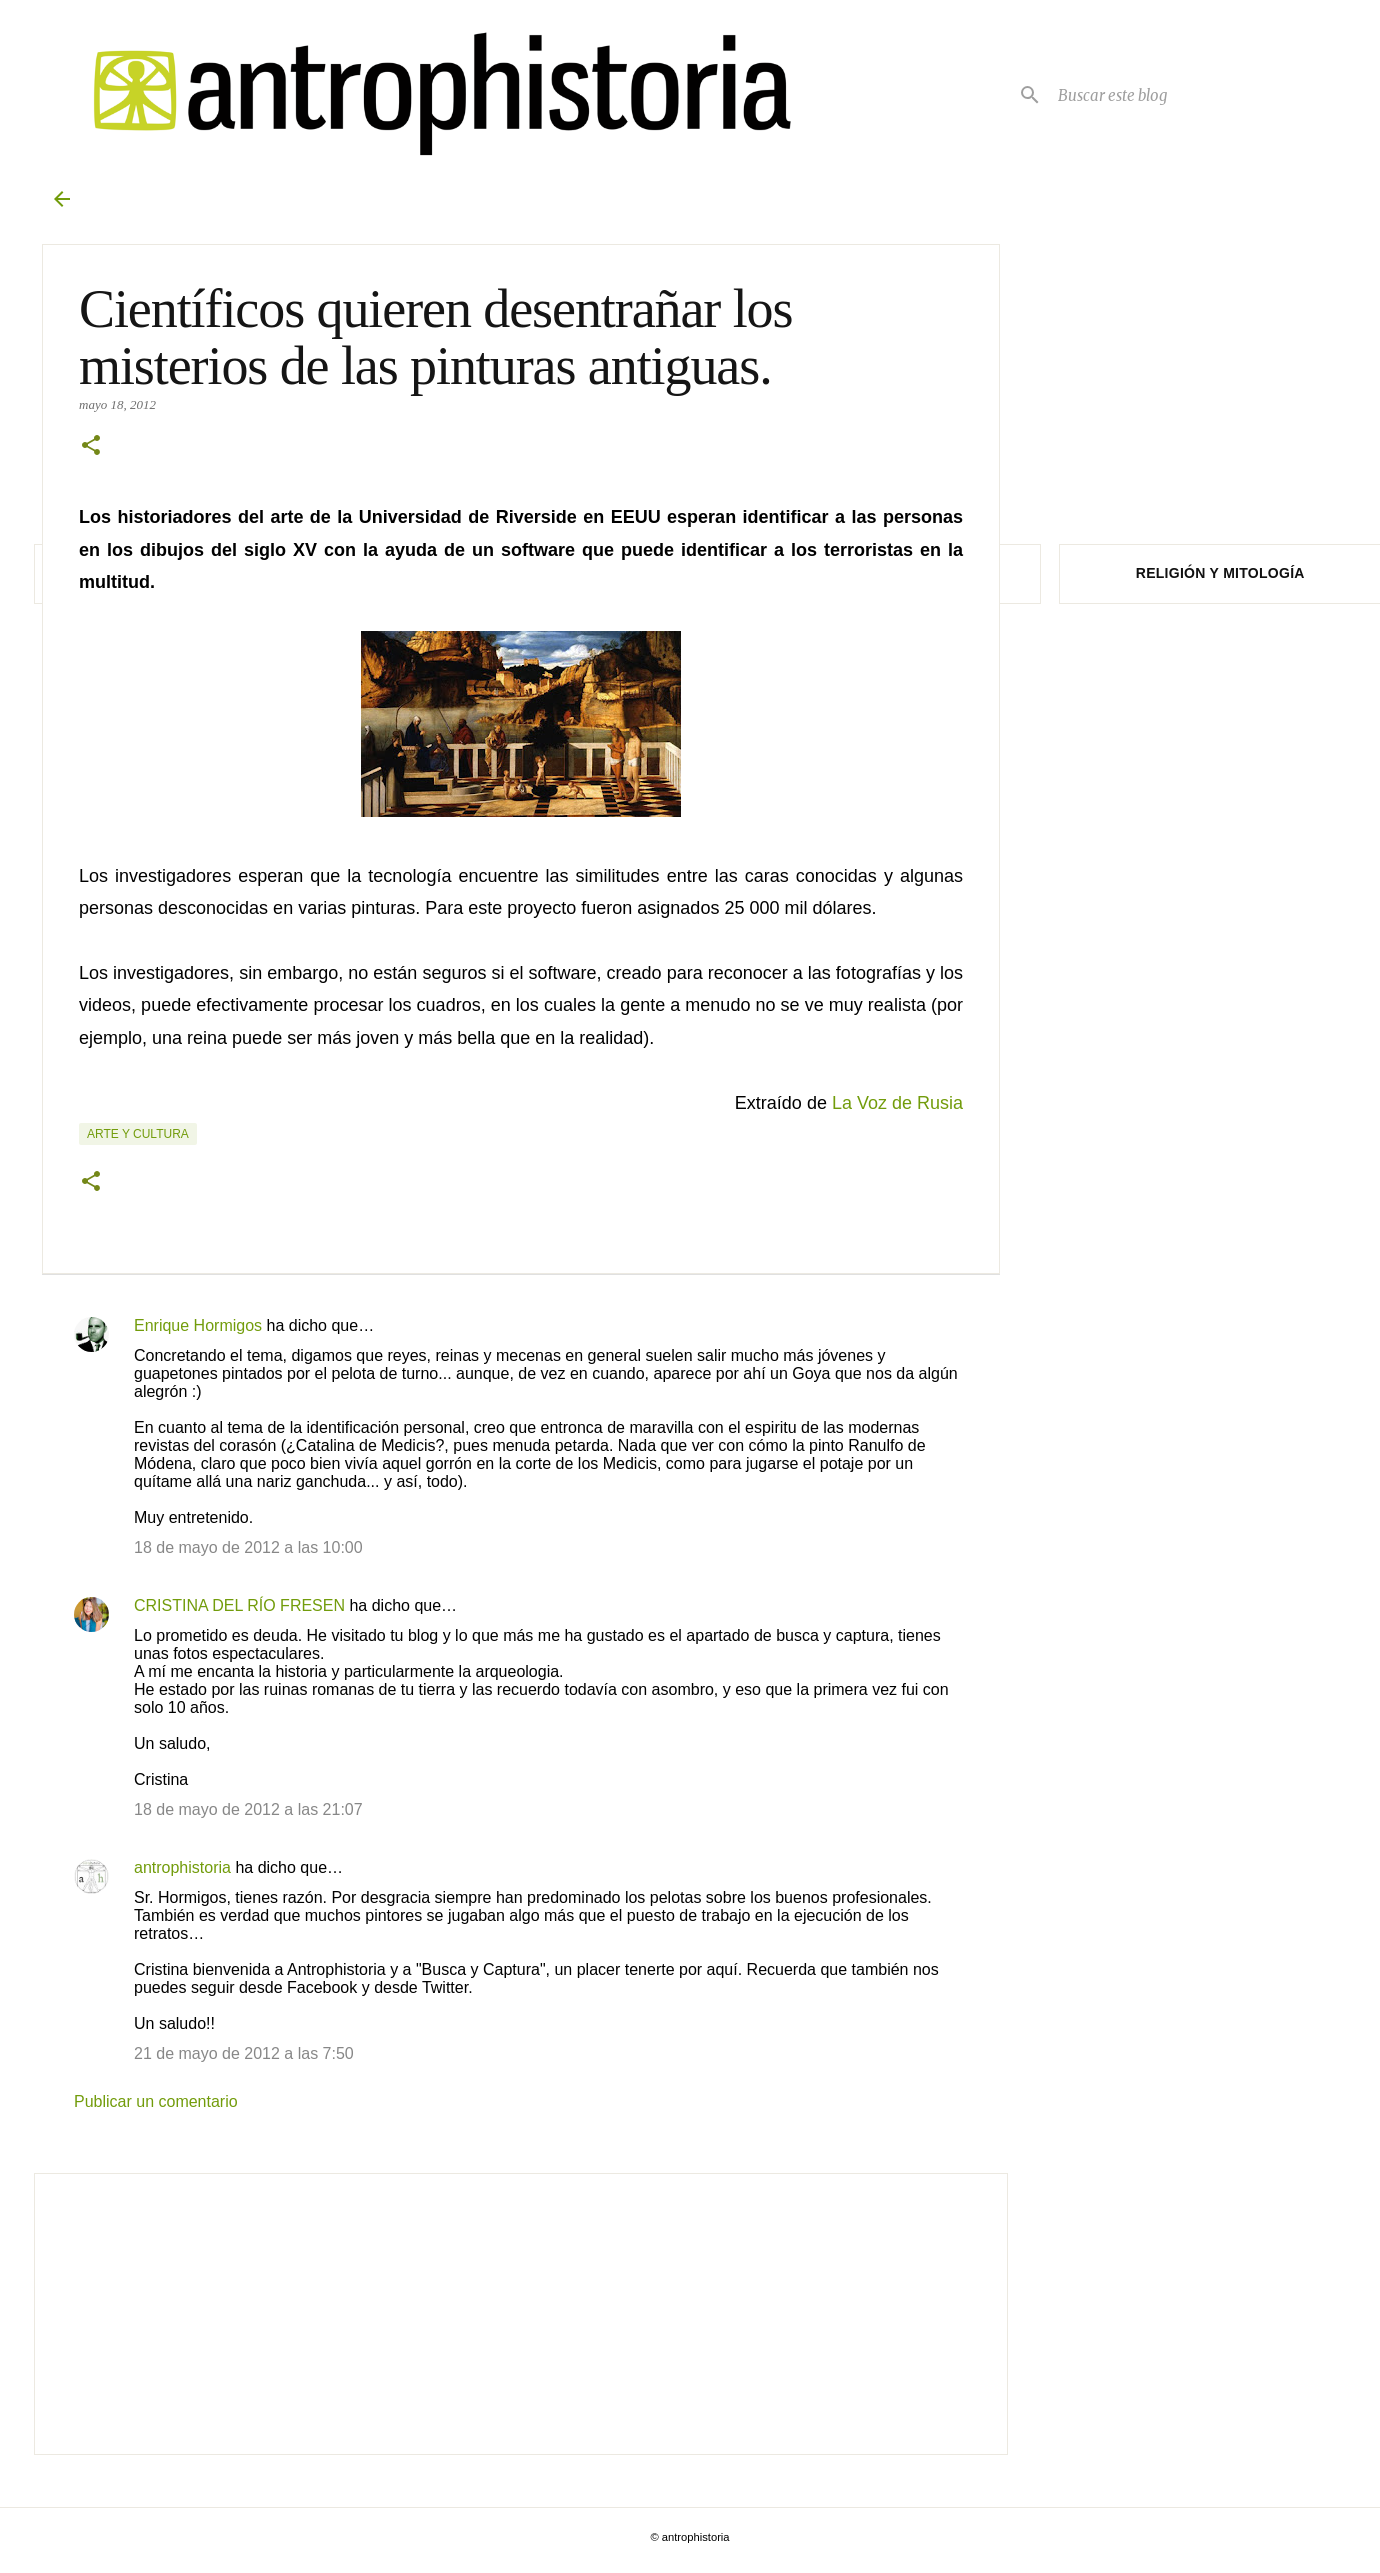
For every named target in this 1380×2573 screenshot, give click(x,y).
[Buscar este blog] (1190, 95)
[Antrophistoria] (430, 94)
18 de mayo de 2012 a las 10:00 (248, 1547)
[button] (91, 447)
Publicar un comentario (156, 2101)
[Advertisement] (520, 2314)
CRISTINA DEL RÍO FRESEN (239, 1605)
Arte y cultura (138, 1134)
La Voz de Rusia (897, 1103)
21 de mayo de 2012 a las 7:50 (244, 2053)
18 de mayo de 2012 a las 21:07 (248, 1809)
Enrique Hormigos (198, 1325)
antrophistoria (182, 1867)
